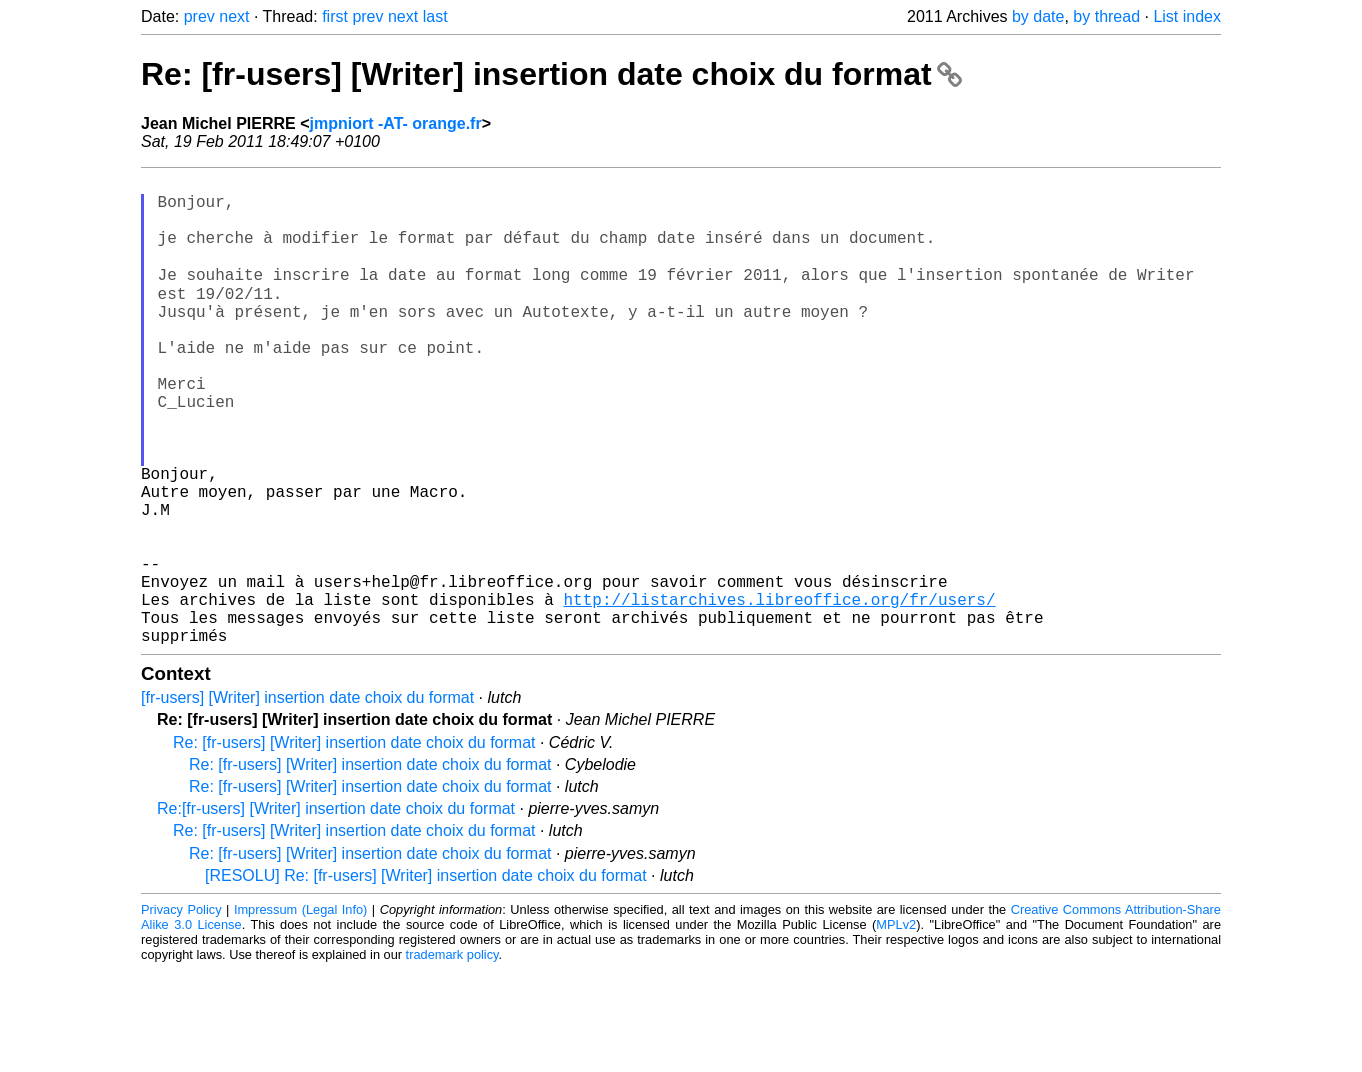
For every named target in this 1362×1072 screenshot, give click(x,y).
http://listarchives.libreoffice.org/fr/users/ (779, 693)
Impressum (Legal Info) (300, 1011)
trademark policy (452, 1056)
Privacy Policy (181, 1011)
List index (1187, 16)
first (335, 16)
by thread (1106, 16)
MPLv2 (896, 1026)
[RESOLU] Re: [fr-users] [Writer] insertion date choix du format (426, 977)
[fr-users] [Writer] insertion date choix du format (307, 799)
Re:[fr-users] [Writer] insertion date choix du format (336, 910)
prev (199, 16)
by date (1038, 16)
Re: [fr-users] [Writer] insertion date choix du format (551, 74)
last (435, 16)
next (234, 16)
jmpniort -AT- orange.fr (396, 123)
